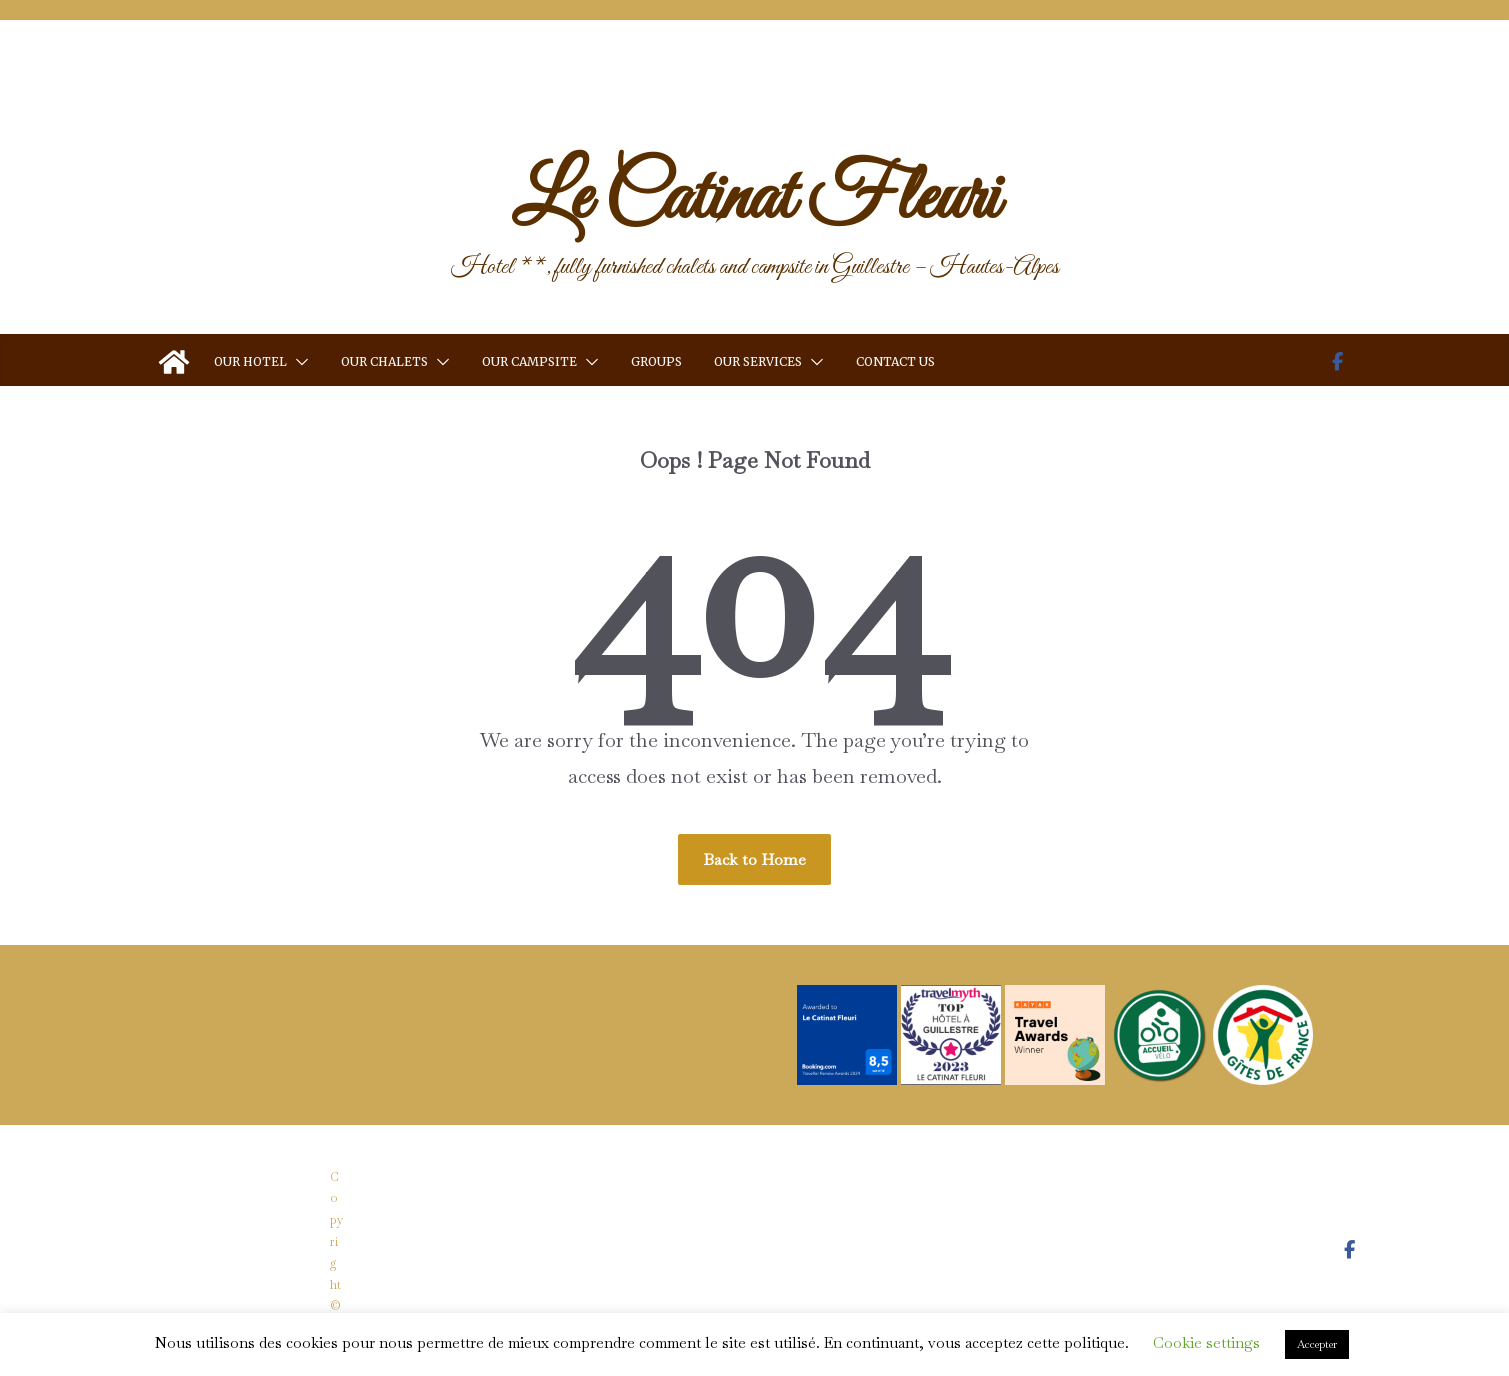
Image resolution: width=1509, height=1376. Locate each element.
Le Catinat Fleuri (755, 200)
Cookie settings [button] (1206, 1342)
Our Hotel (250, 361)
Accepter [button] (1317, 1344)
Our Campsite (529, 361)
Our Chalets (384, 361)
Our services (758, 361)
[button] (298, 362)
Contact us (895, 361)
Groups (656, 361)
